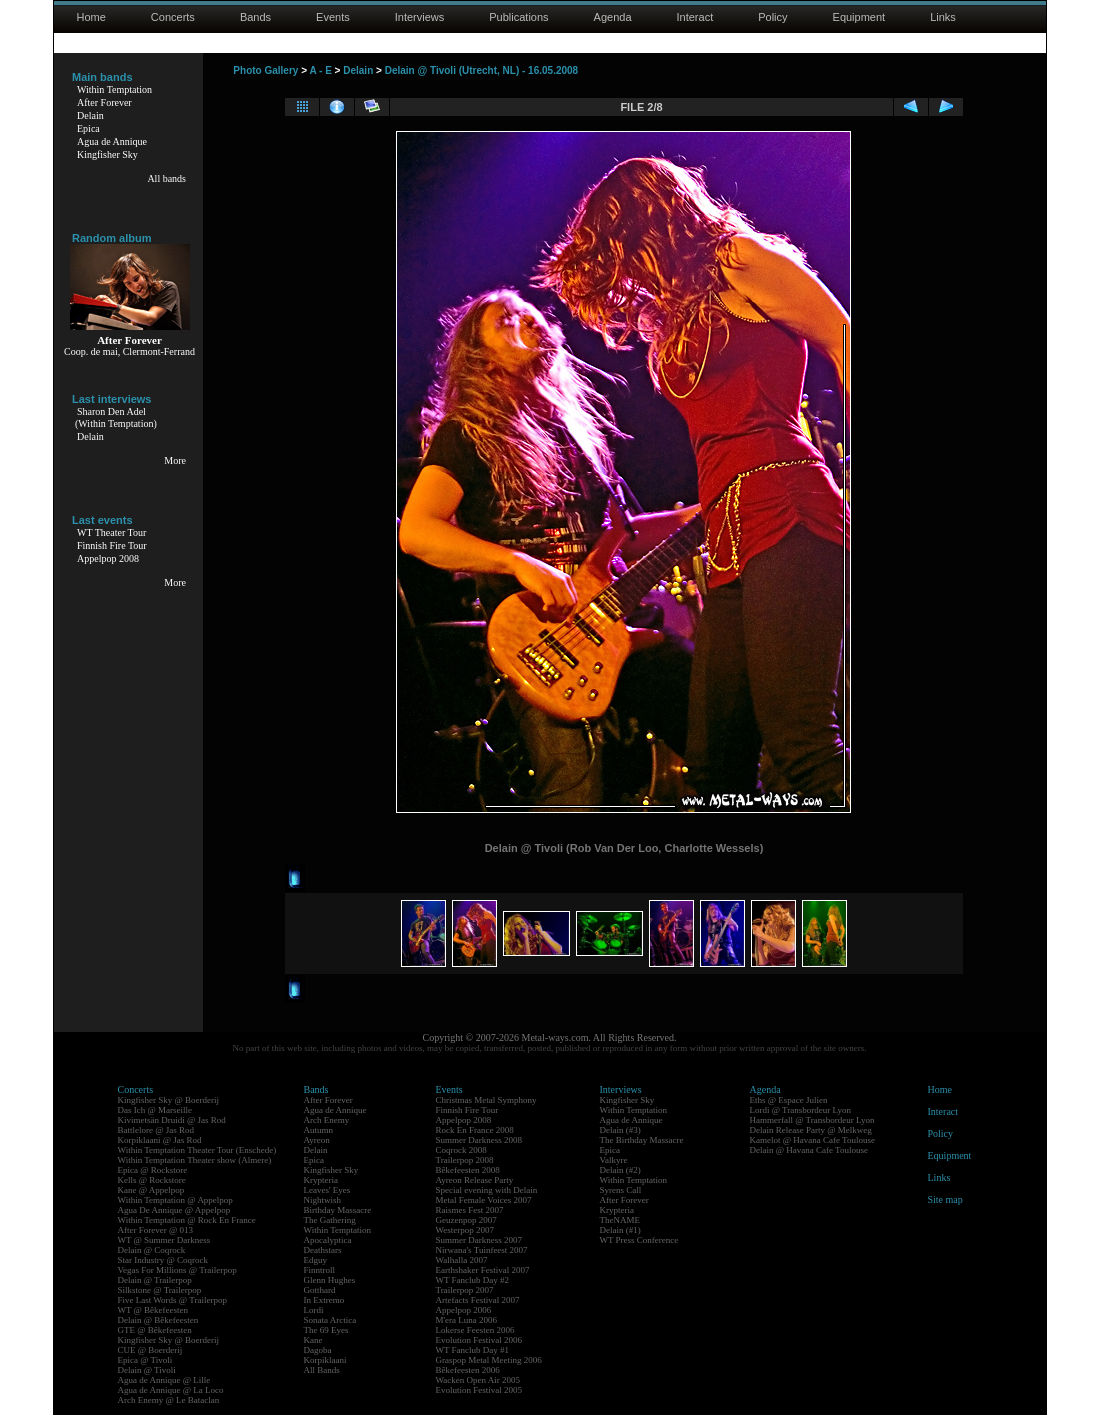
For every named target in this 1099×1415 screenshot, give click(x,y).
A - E (320, 70)
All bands (166, 178)
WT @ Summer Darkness (164, 1240)
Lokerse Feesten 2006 (475, 1330)
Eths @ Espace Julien (789, 1100)
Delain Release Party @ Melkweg (811, 1130)
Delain (90, 115)
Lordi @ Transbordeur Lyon (801, 1110)
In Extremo (324, 1300)
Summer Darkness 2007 (479, 1240)
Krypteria (321, 1180)
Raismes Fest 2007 (470, 1210)
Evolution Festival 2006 (479, 1340)
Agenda (613, 17)
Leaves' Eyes (327, 1190)
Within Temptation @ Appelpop (175, 1200)
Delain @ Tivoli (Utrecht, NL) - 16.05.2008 (482, 70)
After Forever (104, 102)
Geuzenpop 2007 (466, 1220)
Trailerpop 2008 (465, 1160)
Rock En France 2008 (475, 1130)
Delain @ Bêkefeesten (158, 1320)
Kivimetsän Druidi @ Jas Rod (172, 1120)
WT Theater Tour (111, 532)
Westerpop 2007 (465, 1230)
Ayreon (317, 1140)
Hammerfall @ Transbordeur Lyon (812, 1120)
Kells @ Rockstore (152, 1180)
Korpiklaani (325, 1360)
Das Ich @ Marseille (155, 1110)
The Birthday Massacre (642, 1140)
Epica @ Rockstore (153, 1170)
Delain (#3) (620, 1130)
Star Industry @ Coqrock (163, 1260)
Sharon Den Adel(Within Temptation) (116, 417)
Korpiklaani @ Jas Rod (160, 1140)
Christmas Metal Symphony (486, 1100)
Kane (313, 1340)
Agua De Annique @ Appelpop (174, 1210)
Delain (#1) (620, 1230)
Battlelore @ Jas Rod (156, 1130)
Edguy (316, 1260)
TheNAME (620, 1220)
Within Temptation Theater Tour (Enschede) (197, 1150)
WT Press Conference (639, 1240)
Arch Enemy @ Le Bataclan (169, 1400)
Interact (695, 17)
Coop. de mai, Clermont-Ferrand (129, 351)
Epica (88, 128)
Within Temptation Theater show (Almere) (195, 1160)
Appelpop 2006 (464, 1310)
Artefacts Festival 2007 (478, 1300)
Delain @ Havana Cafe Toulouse (809, 1150)
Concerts (173, 17)
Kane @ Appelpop (151, 1190)
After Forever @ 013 (156, 1230)
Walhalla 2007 (462, 1260)
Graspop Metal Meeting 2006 (489, 1360)
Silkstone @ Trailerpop (160, 1290)
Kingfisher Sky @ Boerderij (169, 1100)
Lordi (314, 1310)
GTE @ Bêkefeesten (155, 1330)
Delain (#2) (620, 1170)
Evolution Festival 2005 (479, 1390)
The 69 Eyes (326, 1330)
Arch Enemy (327, 1120)
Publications (518, 17)
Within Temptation (114, 89)
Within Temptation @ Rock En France (187, 1220)
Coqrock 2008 (461, 1150)
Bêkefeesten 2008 (468, 1170)
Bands (255, 17)
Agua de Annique (112, 141)
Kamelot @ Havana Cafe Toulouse (812, 1140)
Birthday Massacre (338, 1210)
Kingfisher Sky (107, 154)
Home (91, 17)
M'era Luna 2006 (467, 1320)
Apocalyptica (328, 1240)
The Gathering (330, 1220)
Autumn (319, 1130)
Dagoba (318, 1350)
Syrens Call (621, 1190)
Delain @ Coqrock (152, 1250)
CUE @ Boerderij (150, 1350)
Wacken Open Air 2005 (478, 1380)
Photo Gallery (265, 70)
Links (943, 17)
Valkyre (614, 1160)
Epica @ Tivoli (145, 1360)
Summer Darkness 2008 (479, 1140)
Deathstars (323, 1250)
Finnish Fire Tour (112, 545)
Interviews (420, 17)
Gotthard (320, 1290)
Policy (772, 17)
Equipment (859, 17)
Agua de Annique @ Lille (164, 1380)
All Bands (322, 1370)
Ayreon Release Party (475, 1180)
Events (333, 17)
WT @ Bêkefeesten (153, 1310)
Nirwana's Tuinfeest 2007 (482, 1250)
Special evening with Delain (487, 1190)
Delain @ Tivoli (147, 1370)
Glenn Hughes (330, 1280)
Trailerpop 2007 (465, 1290)
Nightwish (323, 1200)
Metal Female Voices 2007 (484, 1200)
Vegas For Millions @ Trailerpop (177, 1270)
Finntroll (320, 1270)
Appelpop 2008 (108, 558)
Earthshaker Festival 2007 (483, 1270)
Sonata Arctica (330, 1320)
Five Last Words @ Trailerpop (172, 1300)
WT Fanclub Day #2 (473, 1280)
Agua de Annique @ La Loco (171, 1390)
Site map (945, 1199)
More (175, 460)
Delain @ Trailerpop (155, 1280)
